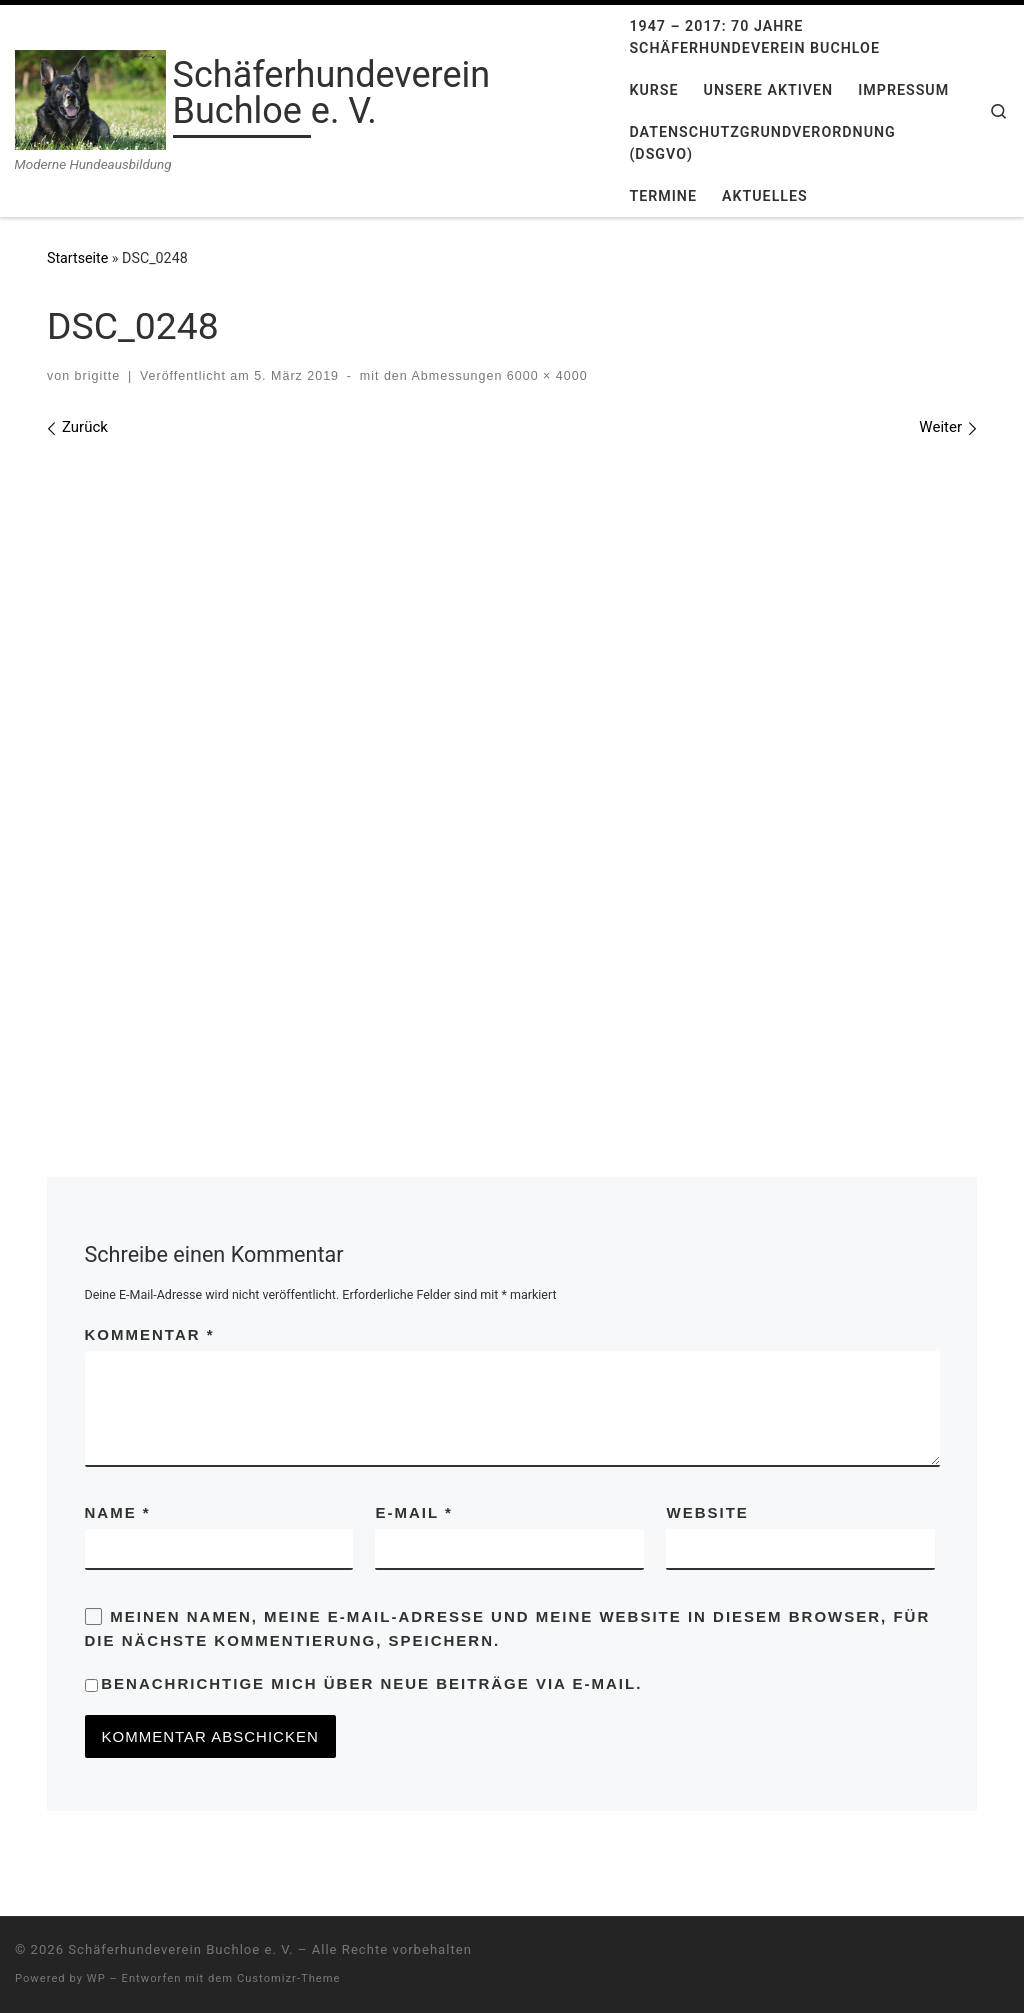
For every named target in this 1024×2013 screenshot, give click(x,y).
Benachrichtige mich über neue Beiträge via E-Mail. (371, 1683)
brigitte (97, 376)
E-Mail (413, 1512)
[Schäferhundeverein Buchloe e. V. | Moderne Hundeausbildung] (90, 98)
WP (96, 1978)
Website (707, 1512)
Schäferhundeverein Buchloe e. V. (180, 1949)
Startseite (77, 258)
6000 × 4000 (544, 376)
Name (118, 1512)
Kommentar (150, 1334)
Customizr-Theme (289, 1978)
